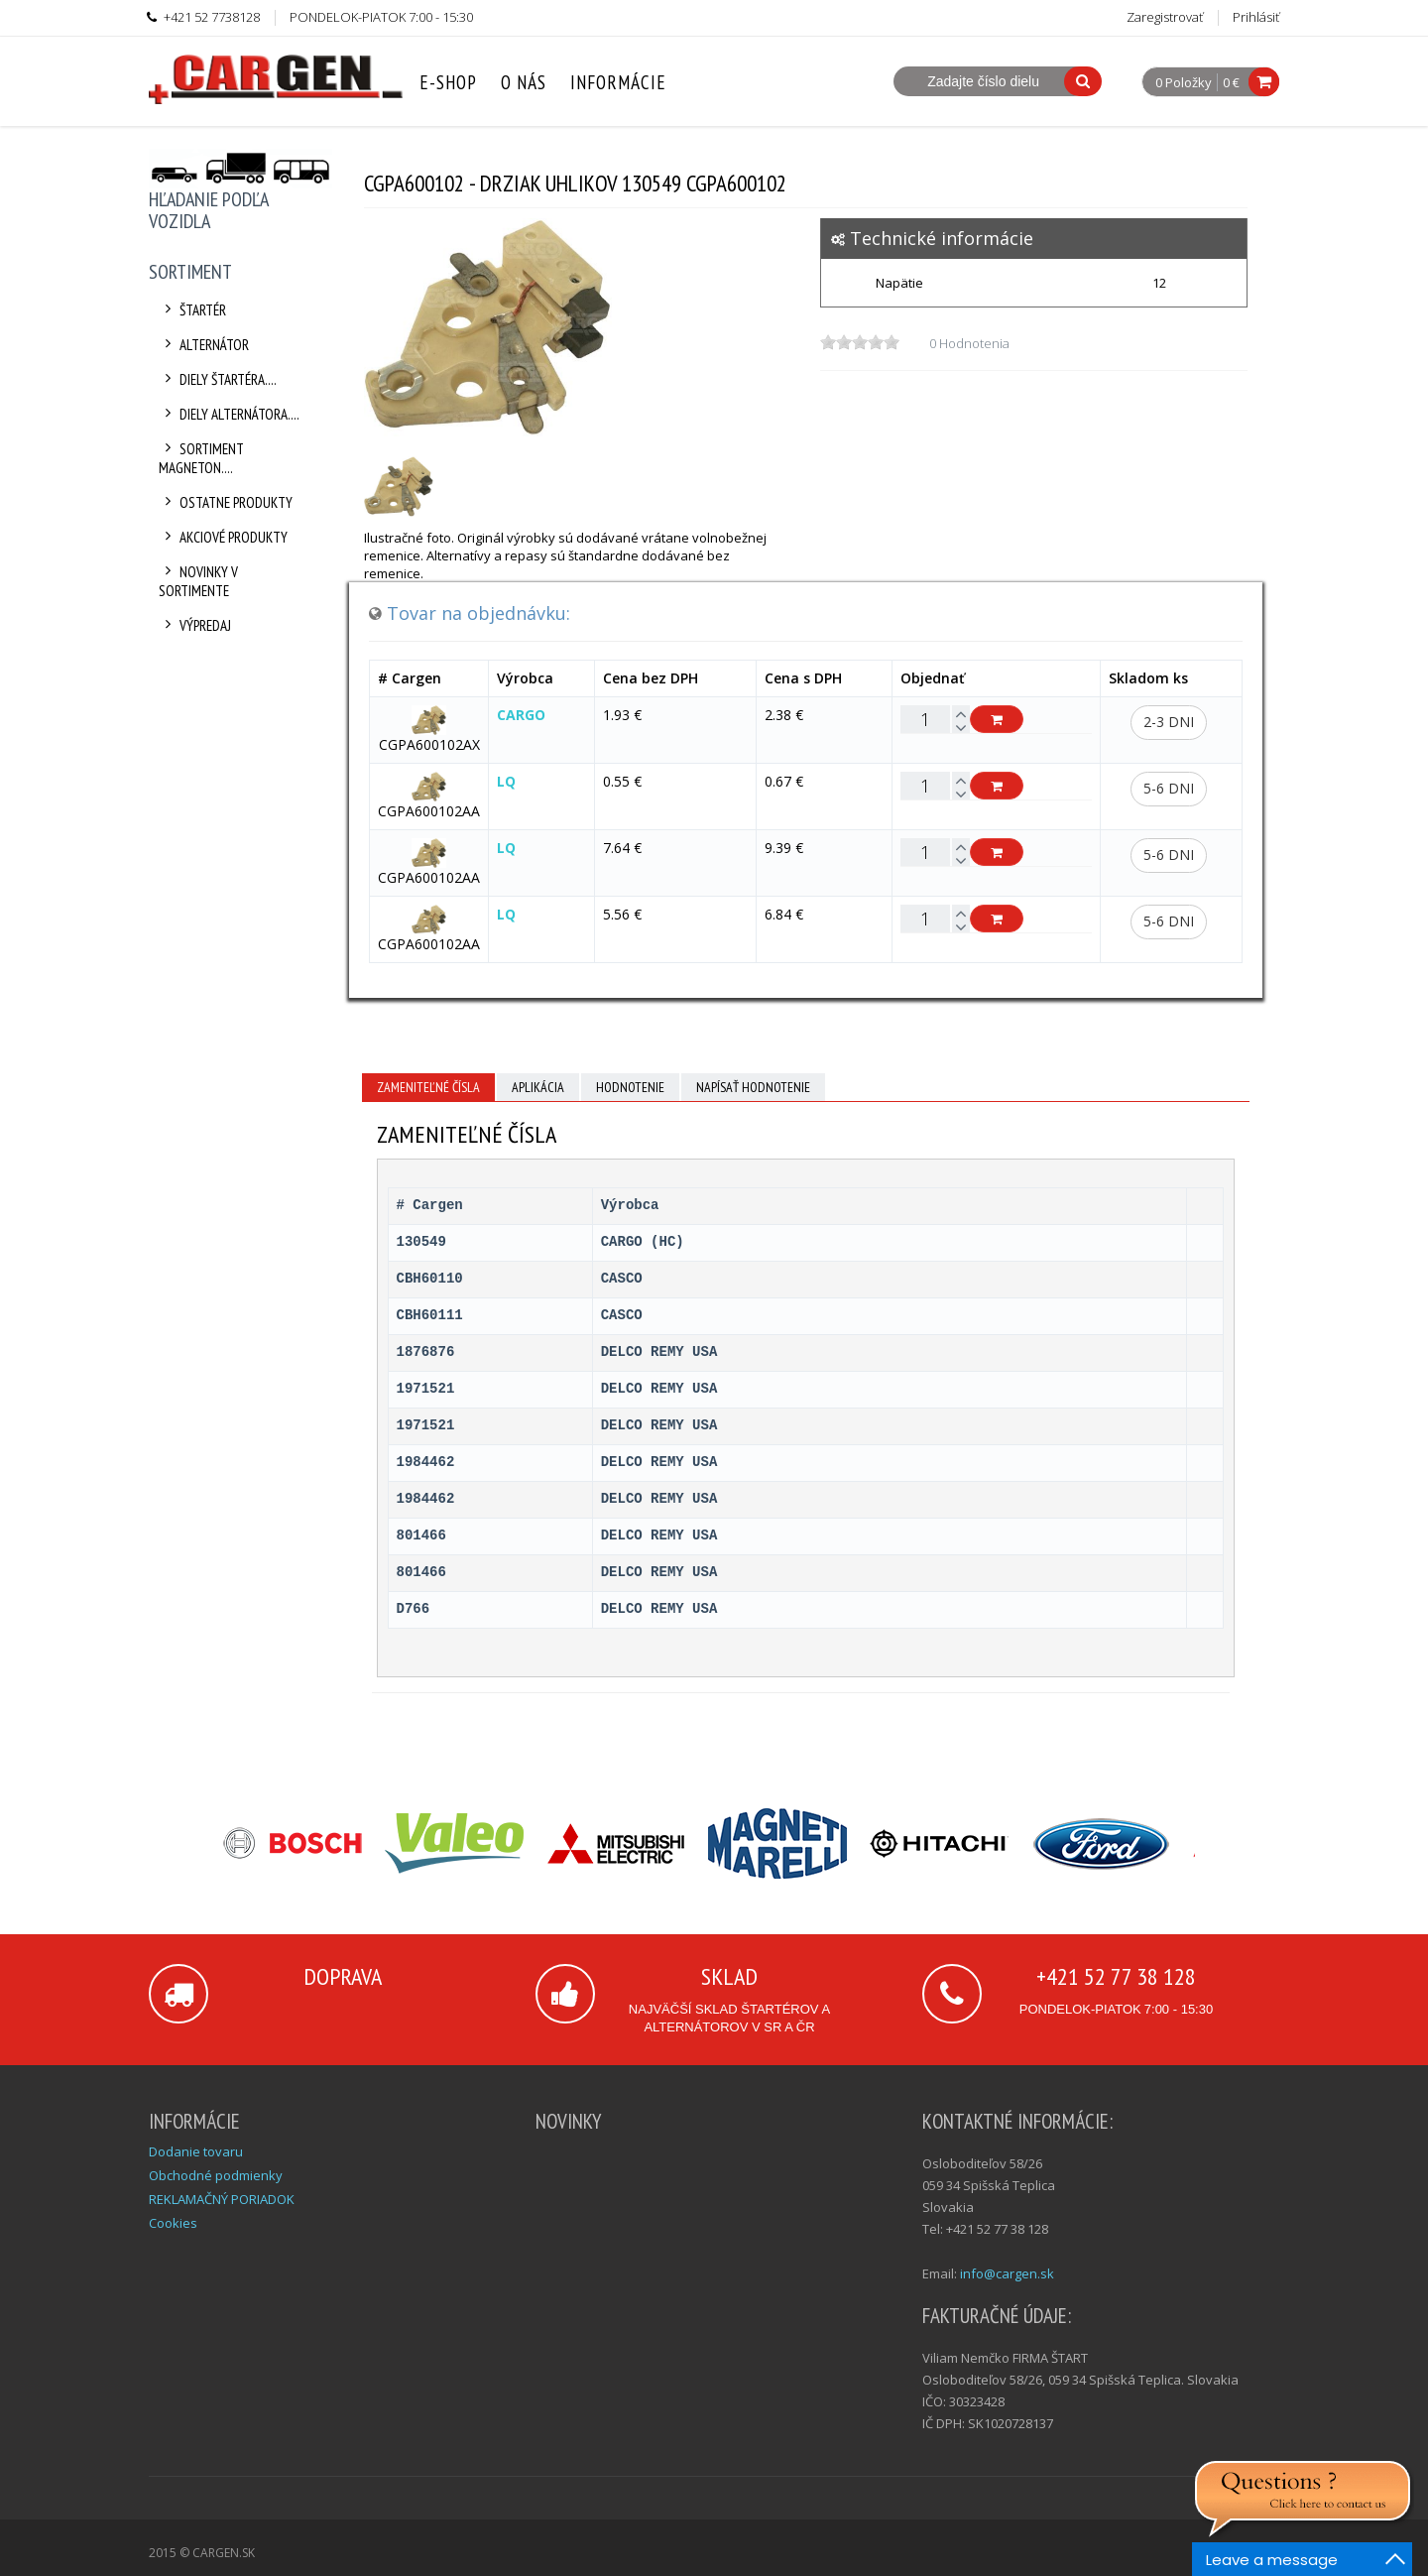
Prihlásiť (1256, 17)
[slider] (859, 342)
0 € (1231, 82)
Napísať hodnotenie (753, 1087)
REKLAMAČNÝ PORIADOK (222, 2199)
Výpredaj (195, 625)
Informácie (618, 82)
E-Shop (448, 82)
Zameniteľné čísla (428, 1087)
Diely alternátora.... (229, 414)
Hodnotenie (630, 1087)
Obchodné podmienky (216, 2175)
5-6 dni (1168, 788)
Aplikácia (538, 1087)
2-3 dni (1168, 721)
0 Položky (1183, 83)
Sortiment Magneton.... (201, 458)
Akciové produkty (223, 537)
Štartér (192, 310)
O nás (523, 82)
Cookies (173, 2223)
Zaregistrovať (1165, 17)
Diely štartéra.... (218, 379)
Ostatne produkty (226, 502)
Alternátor (204, 344)
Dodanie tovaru (196, 2151)
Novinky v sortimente (198, 581)
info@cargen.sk (1007, 2273)
